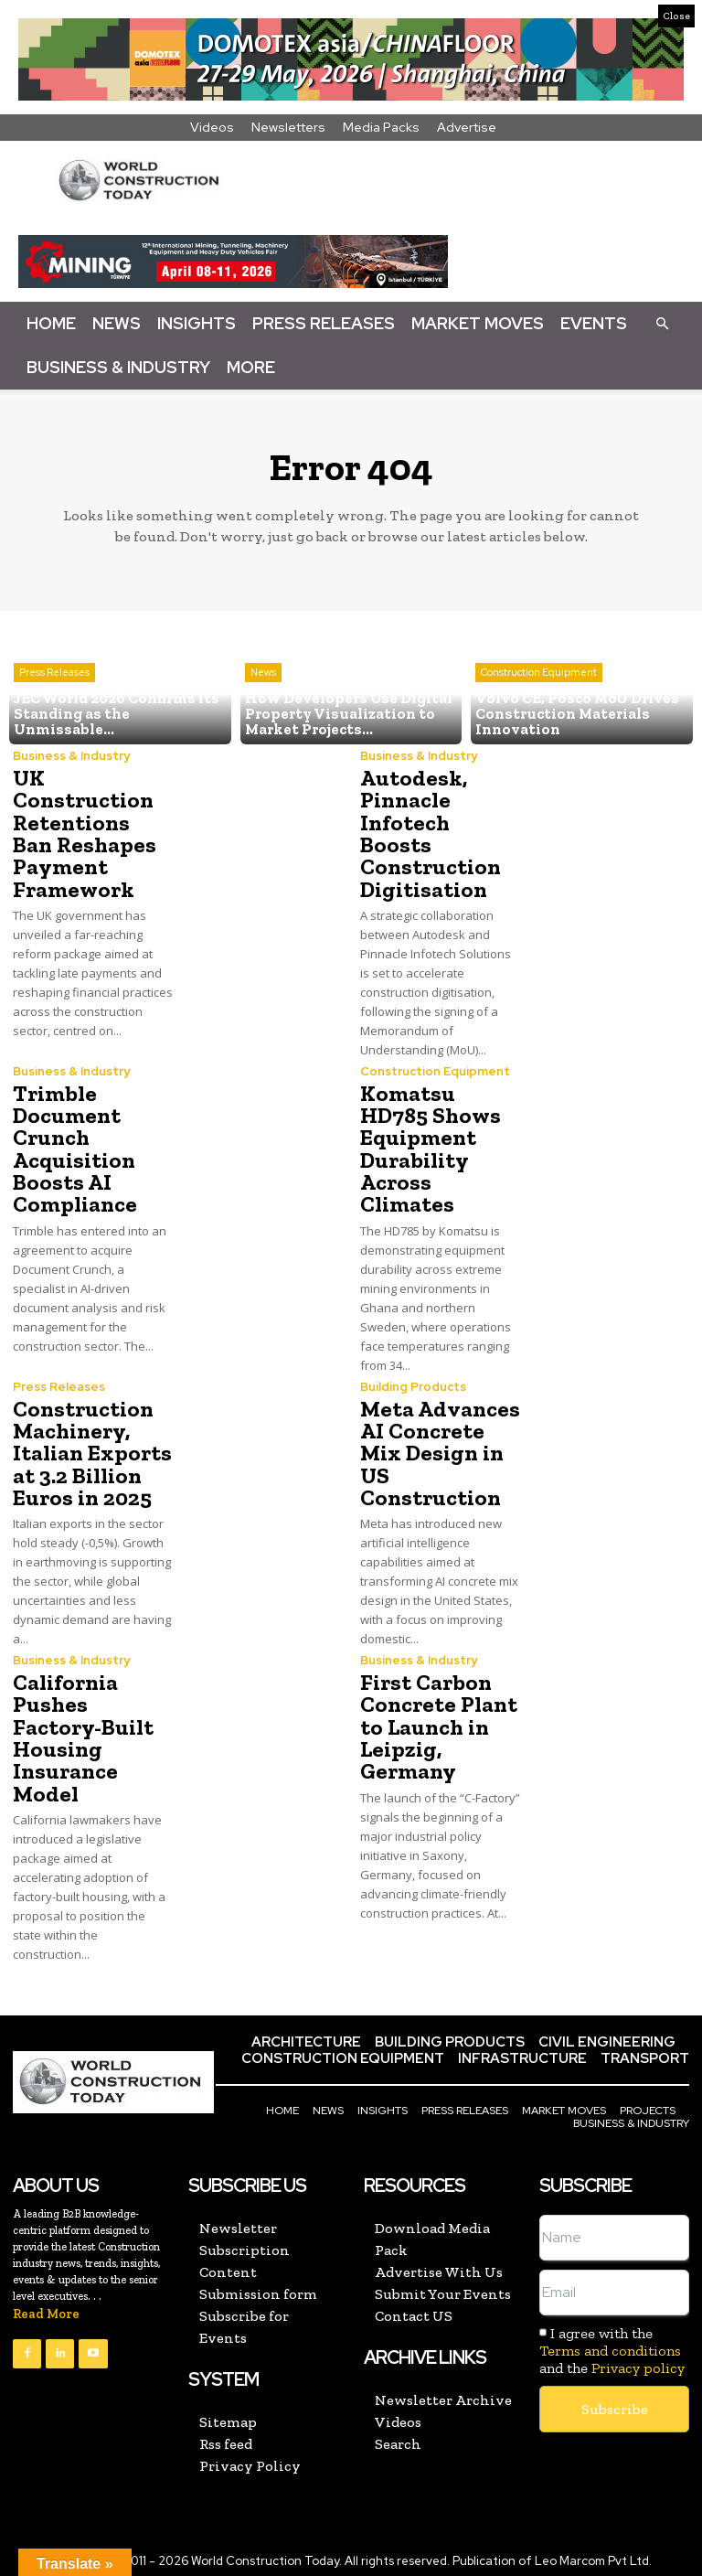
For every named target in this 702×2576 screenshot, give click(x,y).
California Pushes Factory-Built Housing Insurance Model (82, 1732)
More (251, 367)
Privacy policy (638, 2361)
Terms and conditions (610, 2344)
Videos (212, 127)
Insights (196, 323)
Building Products (413, 1383)
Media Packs (381, 127)
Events (593, 323)
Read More (46, 2307)
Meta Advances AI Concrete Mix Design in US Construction (438, 1449)
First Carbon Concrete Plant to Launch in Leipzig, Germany (436, 1721)
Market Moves (477, 323)
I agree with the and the (612, 2344)
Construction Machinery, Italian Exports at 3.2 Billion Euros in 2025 (90, 1449)
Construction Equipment (539, 674)
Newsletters (288, 127)
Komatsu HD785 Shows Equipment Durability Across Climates (429, 1146)
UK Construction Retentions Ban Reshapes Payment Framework (91, 832)
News (116, 323)
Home (51, 323)
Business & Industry (118, 367)
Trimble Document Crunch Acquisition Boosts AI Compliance (74, 1146)
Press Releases (323, 323)
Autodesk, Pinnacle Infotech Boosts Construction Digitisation (429, 832)
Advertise (466, 127)
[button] (662, 323)
